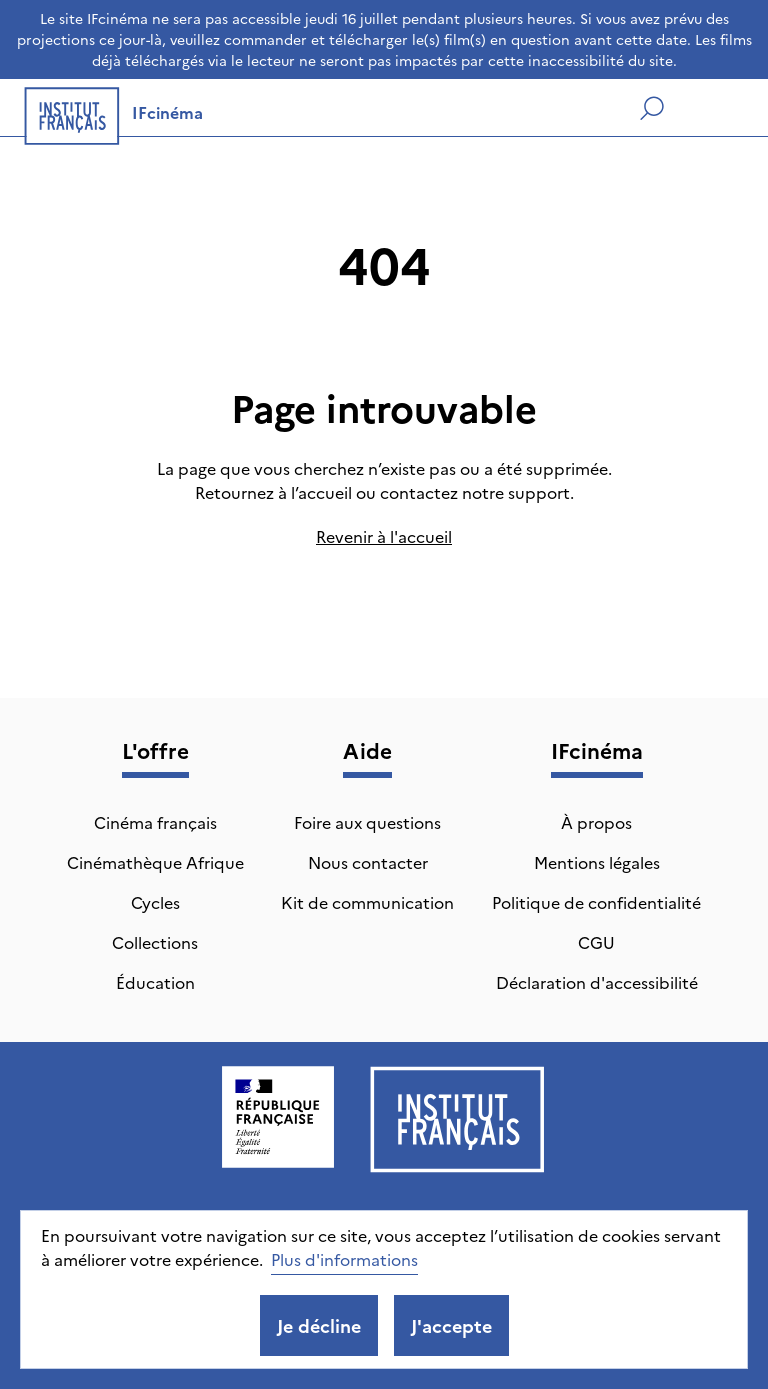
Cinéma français (155, 822)
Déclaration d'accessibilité (597, 982)
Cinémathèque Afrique (155, 862)
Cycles (155, 902)
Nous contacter (368, 862)
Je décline (319, 1325)
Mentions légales (597, 862)
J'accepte (451, 1325)
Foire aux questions (367, 822)
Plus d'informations (344, 1259)
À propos (596, 822)
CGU (596, 942)
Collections (155, 942)
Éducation (155, 982)
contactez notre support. (477, 492)
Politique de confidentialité (596, 902)
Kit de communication (367, 902)
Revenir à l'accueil (384, 536)
